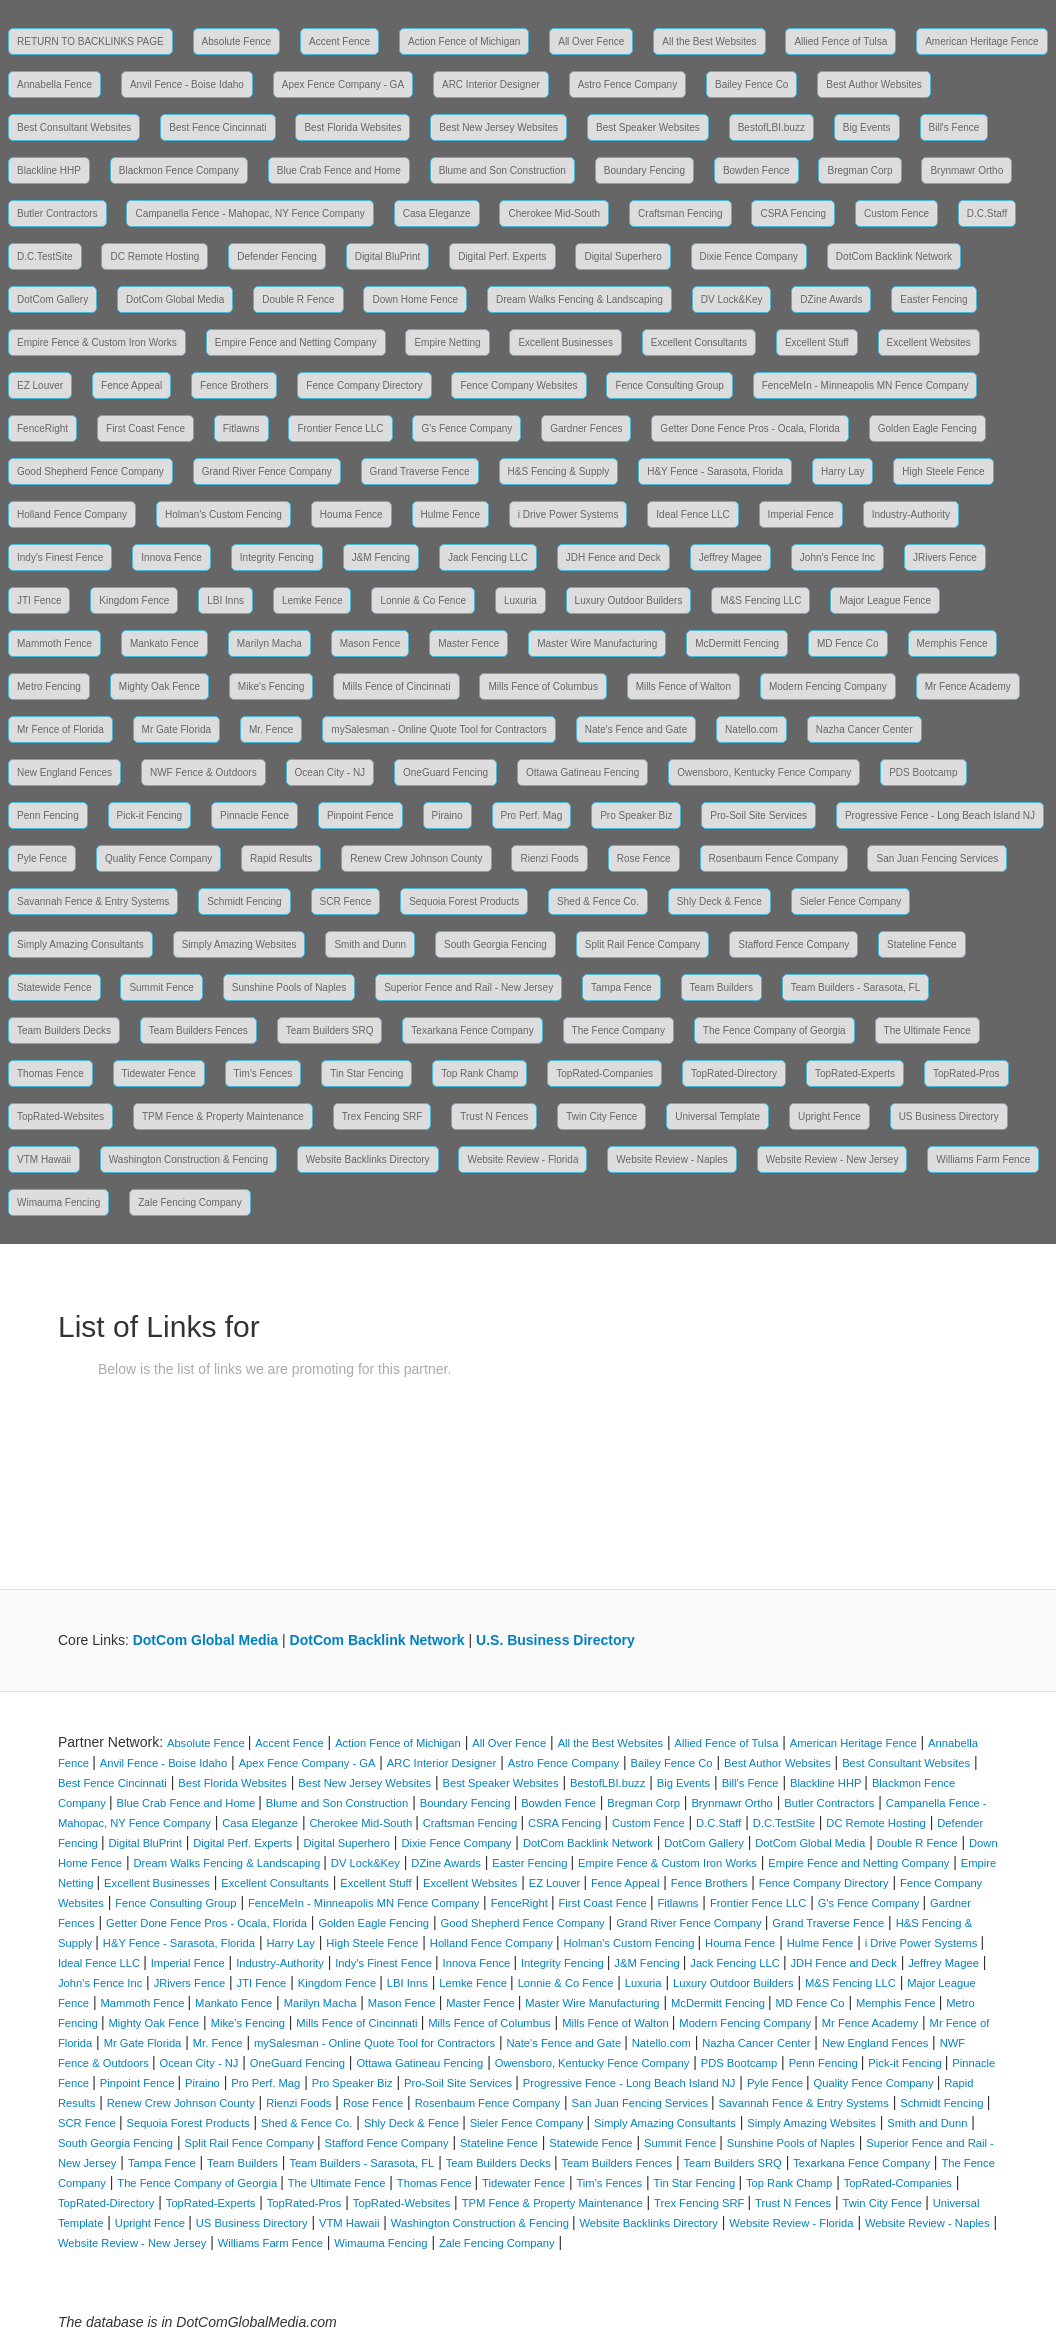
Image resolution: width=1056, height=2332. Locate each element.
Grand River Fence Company (267, 471)
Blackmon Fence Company (179, 170)
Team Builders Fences (198, 1030)
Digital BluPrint (388, 256)
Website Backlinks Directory (368, 1159)
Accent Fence (339, 41)
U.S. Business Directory (555, 1640)
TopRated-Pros (966, 1073)
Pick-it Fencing (150, 815)
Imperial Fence (801, 514)
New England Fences (64, 772)
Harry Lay (842, 471)
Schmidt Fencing (244, 901)
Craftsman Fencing (680, 213)
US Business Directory (949, 1116)
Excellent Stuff (817, 342)
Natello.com (751, 729)
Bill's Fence (954, 127)
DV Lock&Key (732, 299)
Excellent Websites (929, 342)
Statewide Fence (54, 987)
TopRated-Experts (855, 1073)
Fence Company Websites (518, 385)
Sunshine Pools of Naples (289, 987)
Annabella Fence (54, 84)
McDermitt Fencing (737, 643)
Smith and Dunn (370, 944)
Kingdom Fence (134, 600)
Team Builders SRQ (330, 1030)
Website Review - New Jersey (832, 1159)
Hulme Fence (450, 514)
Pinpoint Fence (360, 815)
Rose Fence (644, 858)
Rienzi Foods (549, 858)
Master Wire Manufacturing (597, 643)
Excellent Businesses (565, 342)
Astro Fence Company (628, 84)
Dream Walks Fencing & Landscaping (579, 299)
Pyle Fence (42, 858)
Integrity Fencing (277, 557)
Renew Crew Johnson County (416, 858)
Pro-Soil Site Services (758, 815)
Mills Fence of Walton (683, 686)
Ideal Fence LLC (692, 514)
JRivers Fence (945, 557)
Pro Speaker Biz (636, 815)
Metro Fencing (49, 686)
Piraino (447, 815)
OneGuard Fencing (445, 772)
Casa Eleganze (437, 213)
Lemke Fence (312, 600)
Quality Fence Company (158, 858)
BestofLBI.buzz (771, 127)
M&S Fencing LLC (760, 600)
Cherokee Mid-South (554, 213)
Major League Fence (885, 600)
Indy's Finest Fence (60, 557)
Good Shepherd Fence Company (90, 471)
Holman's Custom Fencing (223, 514)
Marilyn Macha (269, 643)
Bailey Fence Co (751, 84)
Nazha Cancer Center (864, 729)
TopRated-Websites (60, 1116)
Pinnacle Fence (254, 815)
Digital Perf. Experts (502, 256)
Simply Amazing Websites (239, 944)
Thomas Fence (50, 1073)
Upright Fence (829, 1116)
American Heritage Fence (981, 41)
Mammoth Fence (54, 643)
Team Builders (721, 987)
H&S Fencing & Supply (559, 471)
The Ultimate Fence (927, 1030)
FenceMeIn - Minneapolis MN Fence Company (865, 385)
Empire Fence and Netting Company (296, 342)
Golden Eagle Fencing (927, 428)
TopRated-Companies (604, 1073)
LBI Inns (225, 600)
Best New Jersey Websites (498, 127)
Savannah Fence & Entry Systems (93, 901)
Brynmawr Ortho (966, 170)
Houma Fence (351, 514)
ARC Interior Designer (491, 84)
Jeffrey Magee (730, 557)
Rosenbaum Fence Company (774, 858)
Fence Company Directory (364, 385)
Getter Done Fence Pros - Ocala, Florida (750, 428)
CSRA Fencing (793, 213)
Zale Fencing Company (189, 1202)
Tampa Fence (621, 987)
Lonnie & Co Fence (423, 600)
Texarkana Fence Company (472, 1030)
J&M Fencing (381, 557)
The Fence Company (618, 1030)
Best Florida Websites (352, 127)
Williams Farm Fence (983, 1159)
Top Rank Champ (479, 1073)
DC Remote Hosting (154, 256)
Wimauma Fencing (58, 1202)
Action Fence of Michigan (464, 41)
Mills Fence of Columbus (542, 686)
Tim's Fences (263, 1073)
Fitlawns (241, 428)
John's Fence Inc (837, 557)
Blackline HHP (49, 170)
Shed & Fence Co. (598, 901)
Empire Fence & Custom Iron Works (97, 342)
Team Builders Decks (64, 1030)
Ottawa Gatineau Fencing (582, 772)
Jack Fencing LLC (488, 557)
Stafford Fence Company (793, 944)
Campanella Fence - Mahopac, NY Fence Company (249, 213)
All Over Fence (591, 41)
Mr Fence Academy (968, 686)
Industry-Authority (911, 514)
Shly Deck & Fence (719, 901)
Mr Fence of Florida (60, 729)
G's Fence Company (466, 428)
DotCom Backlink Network (894, 256)
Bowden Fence (756, 170)
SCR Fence (346, 901)
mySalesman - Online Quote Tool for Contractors (438, 729)
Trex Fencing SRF (382, 1116)
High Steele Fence (943, 471)
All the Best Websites (709, 41)
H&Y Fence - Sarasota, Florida (715, 471)
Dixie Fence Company (749, 256)
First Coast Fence (145, 428)
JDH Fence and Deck (613, 557)
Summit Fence (161, 987)
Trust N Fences (494, 1116)
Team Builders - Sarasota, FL (856, 987)
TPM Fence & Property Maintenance (223, 1116)
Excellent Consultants (699, 342)
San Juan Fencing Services (937, 858)
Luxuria (520, 600)
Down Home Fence (415, 299)
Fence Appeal (131, 385)
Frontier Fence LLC (340, 428)
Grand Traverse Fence (420, 471)
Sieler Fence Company (851, 901)
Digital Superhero (622, 256)
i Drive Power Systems (568, 514)
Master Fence (468, 643)
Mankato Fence (164, 643)
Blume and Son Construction (502, 170)
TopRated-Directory (734, 1073)
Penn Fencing (48, 815)
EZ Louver (40, 385)
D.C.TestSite (45, 256)
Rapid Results (281, 858)
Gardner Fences (586, 428)
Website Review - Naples (672, 1159)
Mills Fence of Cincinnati (396, 686)
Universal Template (717, 1116)
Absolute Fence (237, 41)
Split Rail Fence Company (643, 944)
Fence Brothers (234, 385)
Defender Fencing (277, 256)
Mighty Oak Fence (159, 686)
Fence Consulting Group (669, 385)
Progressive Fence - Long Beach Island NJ (940, 815)
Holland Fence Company (72, 514)
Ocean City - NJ (330, 772)
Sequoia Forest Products (464, 901)
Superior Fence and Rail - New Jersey (468, 987)
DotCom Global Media (175, 299)
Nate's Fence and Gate (636, 729)
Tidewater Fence (159, 1073)
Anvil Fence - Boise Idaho (187, 84)
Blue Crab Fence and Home (339, 170)
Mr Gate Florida (176, 729)
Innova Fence (171, 557)
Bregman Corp (859, 170)
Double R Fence (298, 299)
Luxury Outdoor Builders (629, 600)
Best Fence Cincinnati (217, 127)
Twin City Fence (601, 1116)
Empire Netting (447, 342)
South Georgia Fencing (495, 944)
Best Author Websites (873, 84)
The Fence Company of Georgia (774, 1030)
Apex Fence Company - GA (343, 84)
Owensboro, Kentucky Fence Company (764, 772)
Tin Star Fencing (366, 1073)
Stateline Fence (922, 944)
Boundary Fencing (644, 170)
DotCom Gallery (52, 299)
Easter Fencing (933, 299)
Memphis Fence (952, 643)
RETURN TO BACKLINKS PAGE (90, 41)
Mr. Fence (271, 729)
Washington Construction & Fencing (188, 1159)
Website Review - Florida (522, 1159)
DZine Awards (831, 299)
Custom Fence (896, 213)
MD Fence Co (848, 643)
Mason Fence (370, 643)
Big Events (867, 127)
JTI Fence (39, 600)
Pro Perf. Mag (532, 815)
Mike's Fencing (271, 686)
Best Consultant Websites (74, 127)
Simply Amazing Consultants (80, 944)
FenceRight (42, 428)
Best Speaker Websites (648, 127)
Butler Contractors (57, 213)
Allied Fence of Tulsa (840, 41)
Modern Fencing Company (828, 686)
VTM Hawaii (44, 1159)
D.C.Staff (987, 213)
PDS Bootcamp (923, 772)
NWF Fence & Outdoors (203, 772)
